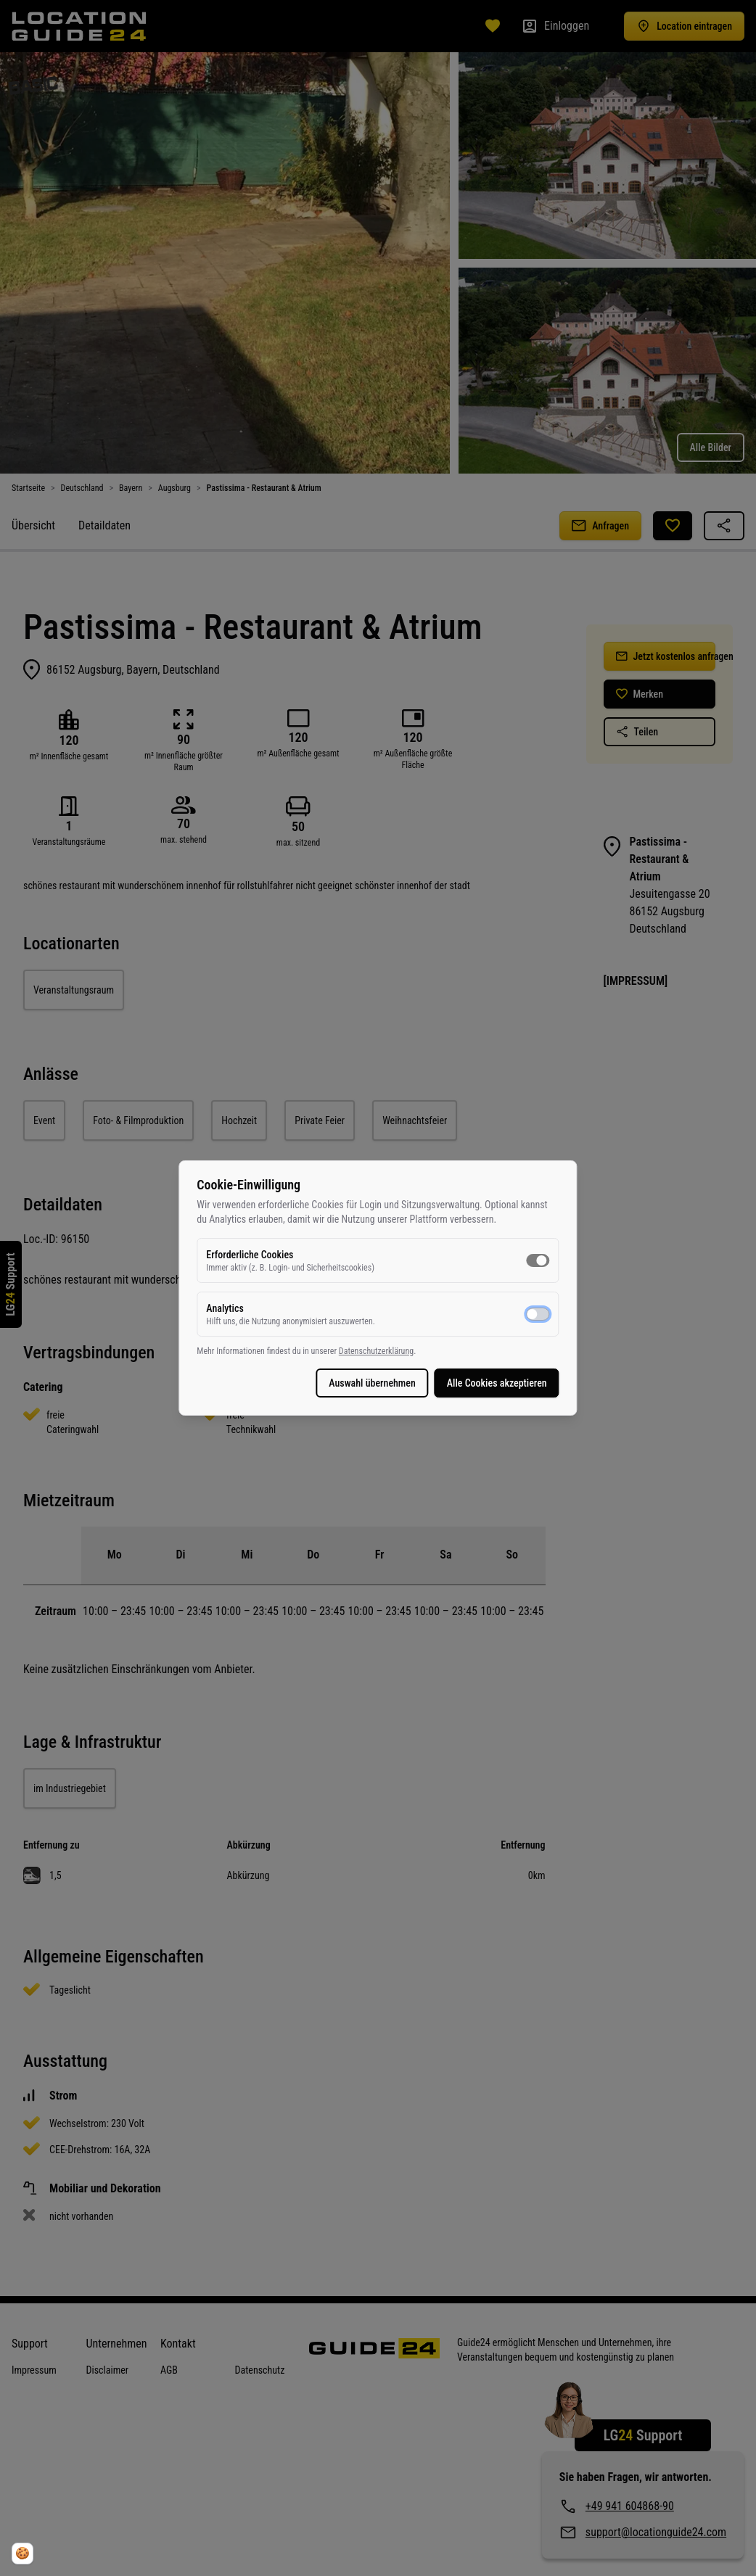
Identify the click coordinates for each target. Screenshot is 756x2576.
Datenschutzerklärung (389, 1351)
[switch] (524, 1260)
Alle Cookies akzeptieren (483, 1383)
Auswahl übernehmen (359, 1383)
